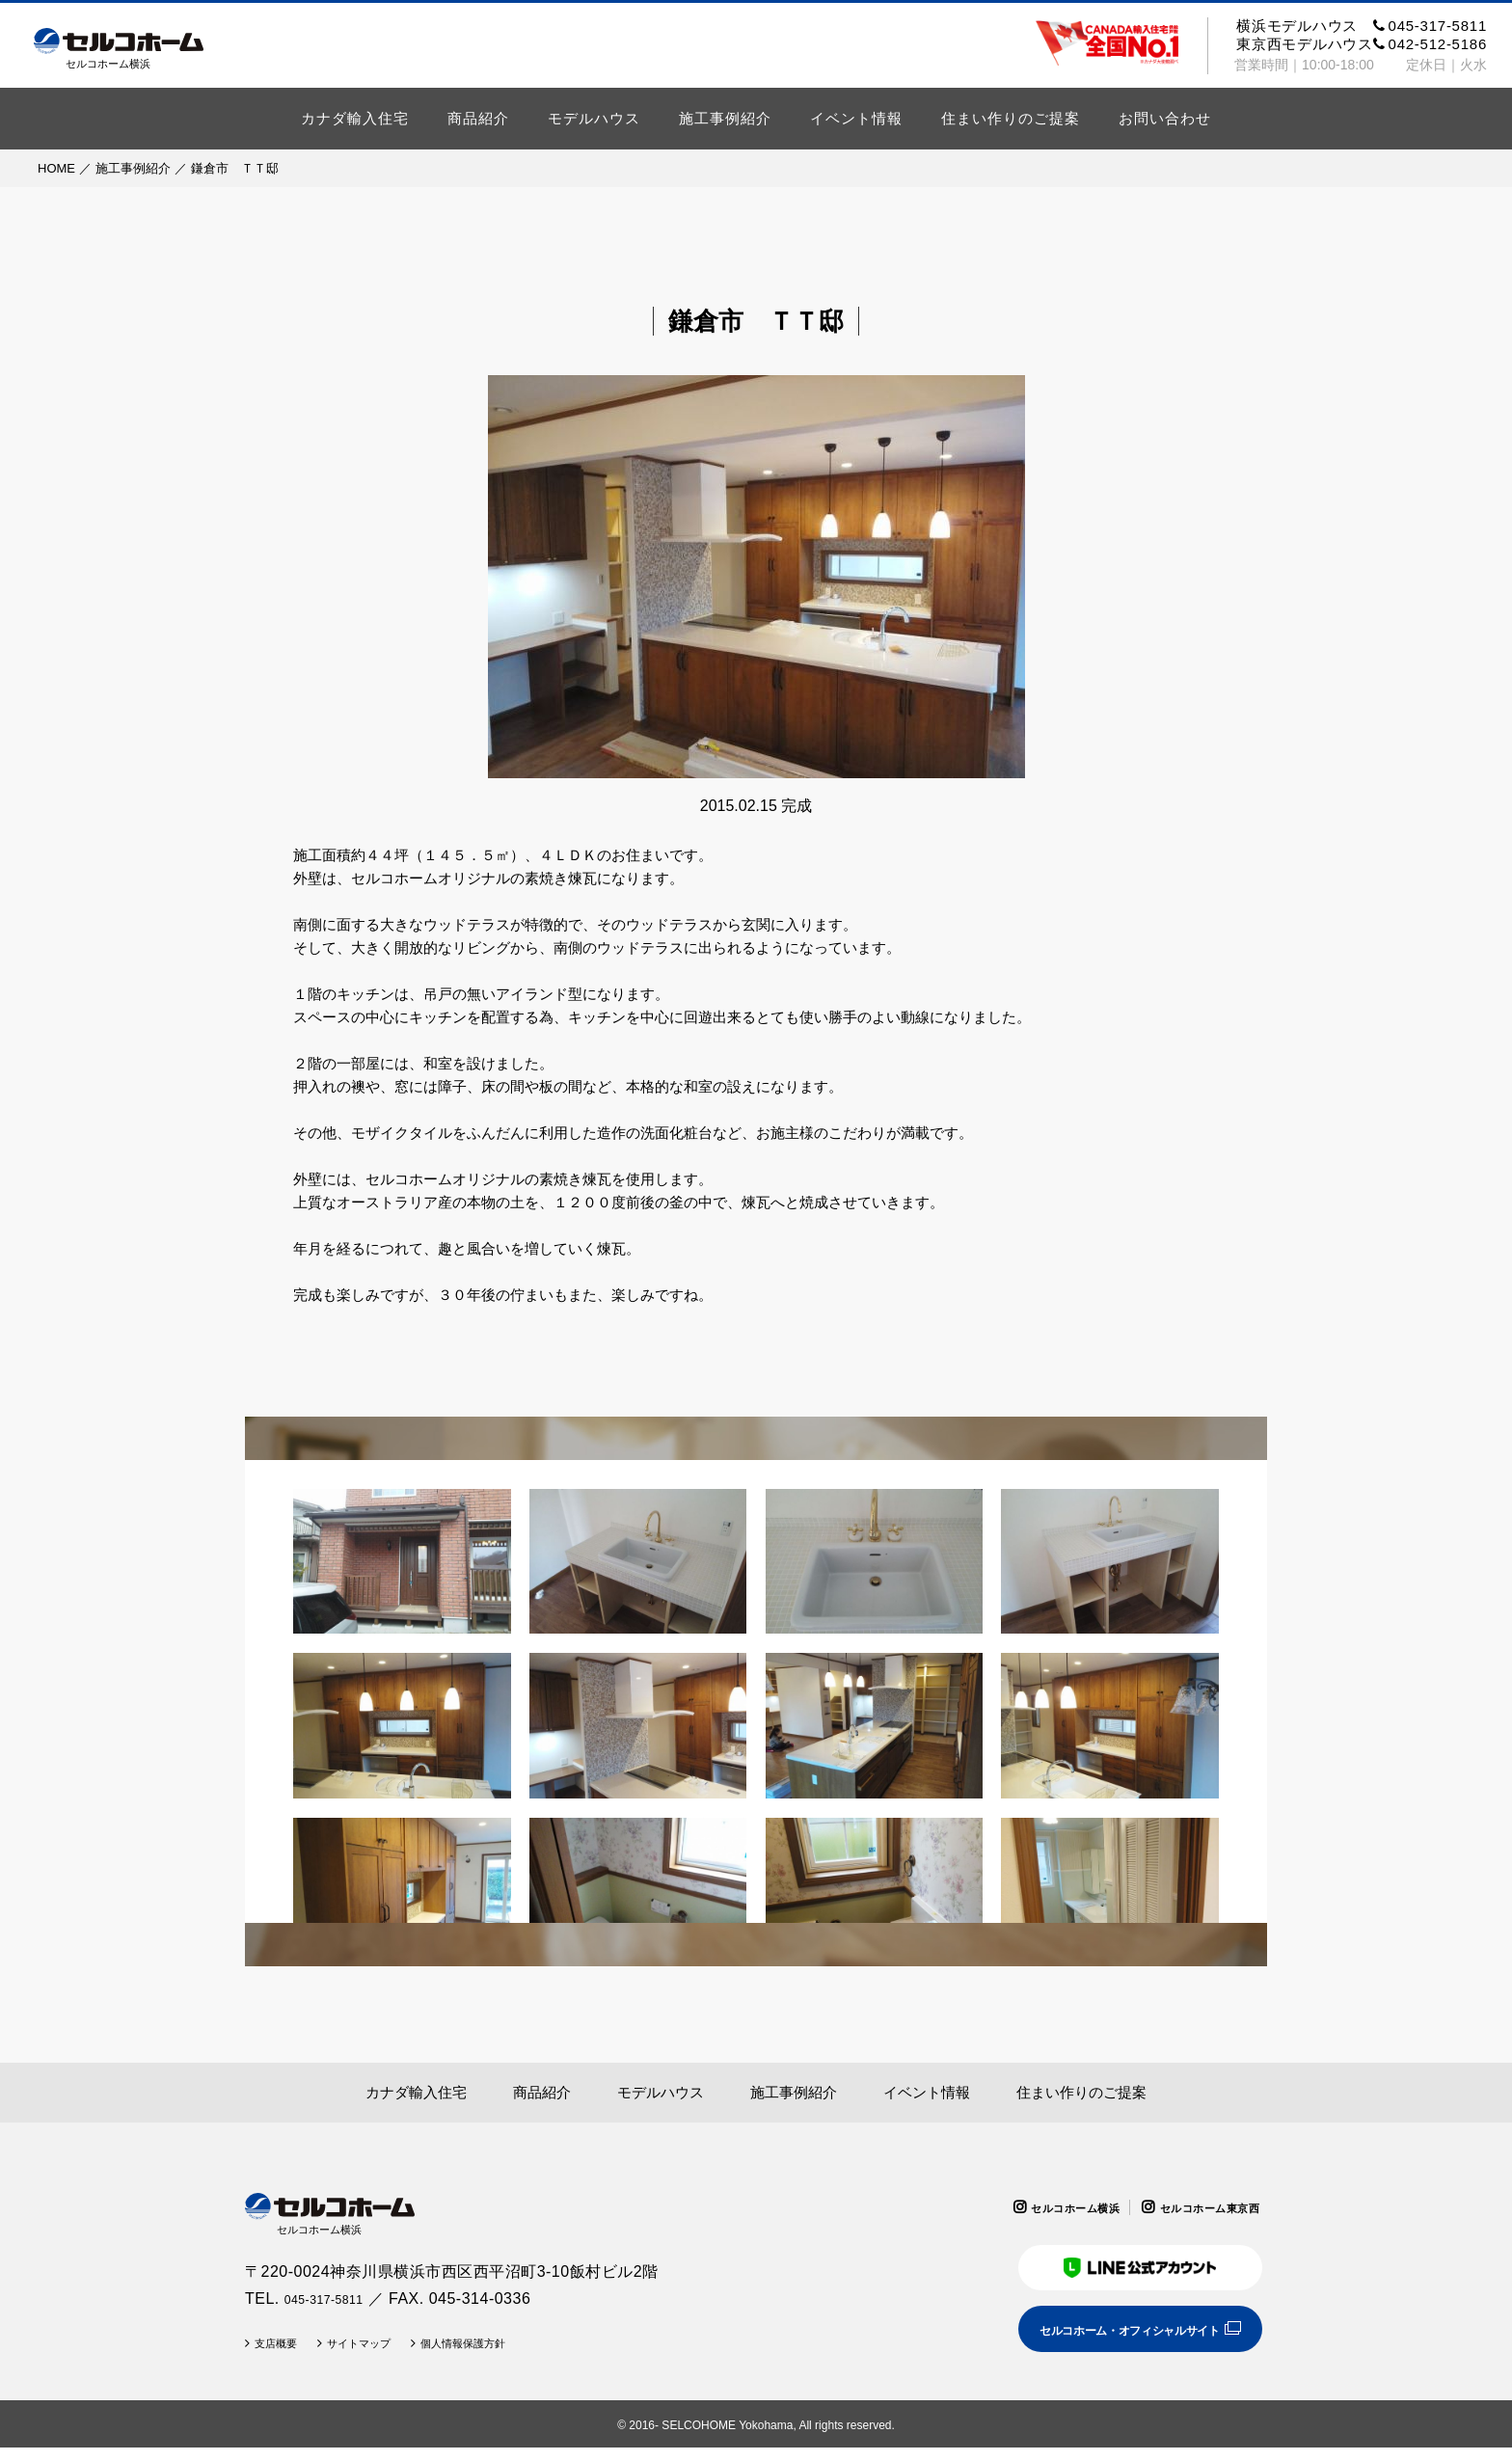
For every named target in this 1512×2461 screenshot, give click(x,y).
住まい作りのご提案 (1010, 118)
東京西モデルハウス (1361, 44)
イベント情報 (856, 118)
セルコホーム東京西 (1197, 2207)
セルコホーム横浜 (1038, 2207)
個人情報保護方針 (506, 2357)
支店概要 (283, 2357)
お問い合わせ (1165, 118)
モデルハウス (594, 118)
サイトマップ (380, 2357)
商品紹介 (478, 118)
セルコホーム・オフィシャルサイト (1105, 2341)
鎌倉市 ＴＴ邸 (235, 168)
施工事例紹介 (725, 118)
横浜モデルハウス (1361, 25)
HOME (56, 168)
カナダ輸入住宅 (355, 118)
